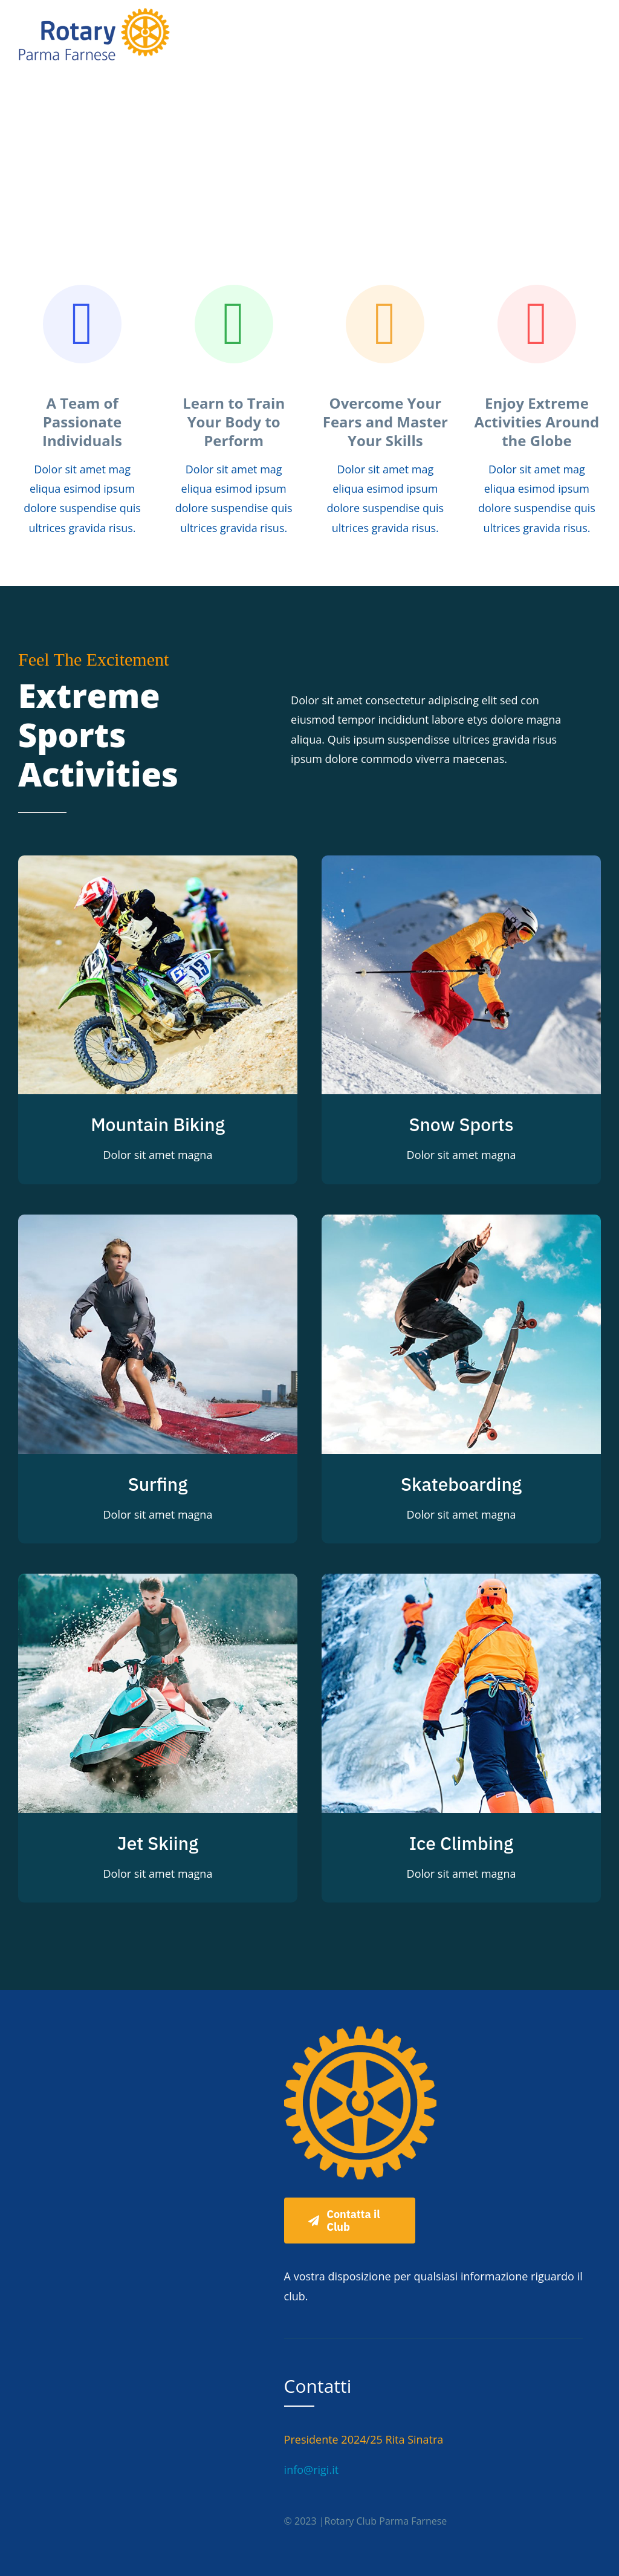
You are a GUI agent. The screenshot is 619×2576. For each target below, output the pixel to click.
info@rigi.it (311, 2469)
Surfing (158, 1484)
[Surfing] (157, 1224)
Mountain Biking (158, 1124)
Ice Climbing (461, 1843)
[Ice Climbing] (461, 1583)
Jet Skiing (157, 1843)
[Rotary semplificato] (94, 11)
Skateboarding (461, 1484)
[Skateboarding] (461, 1224)
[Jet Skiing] (157, 1583)
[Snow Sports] (461, 865)
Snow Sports (461, 1124)
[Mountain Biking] (157, 865)
